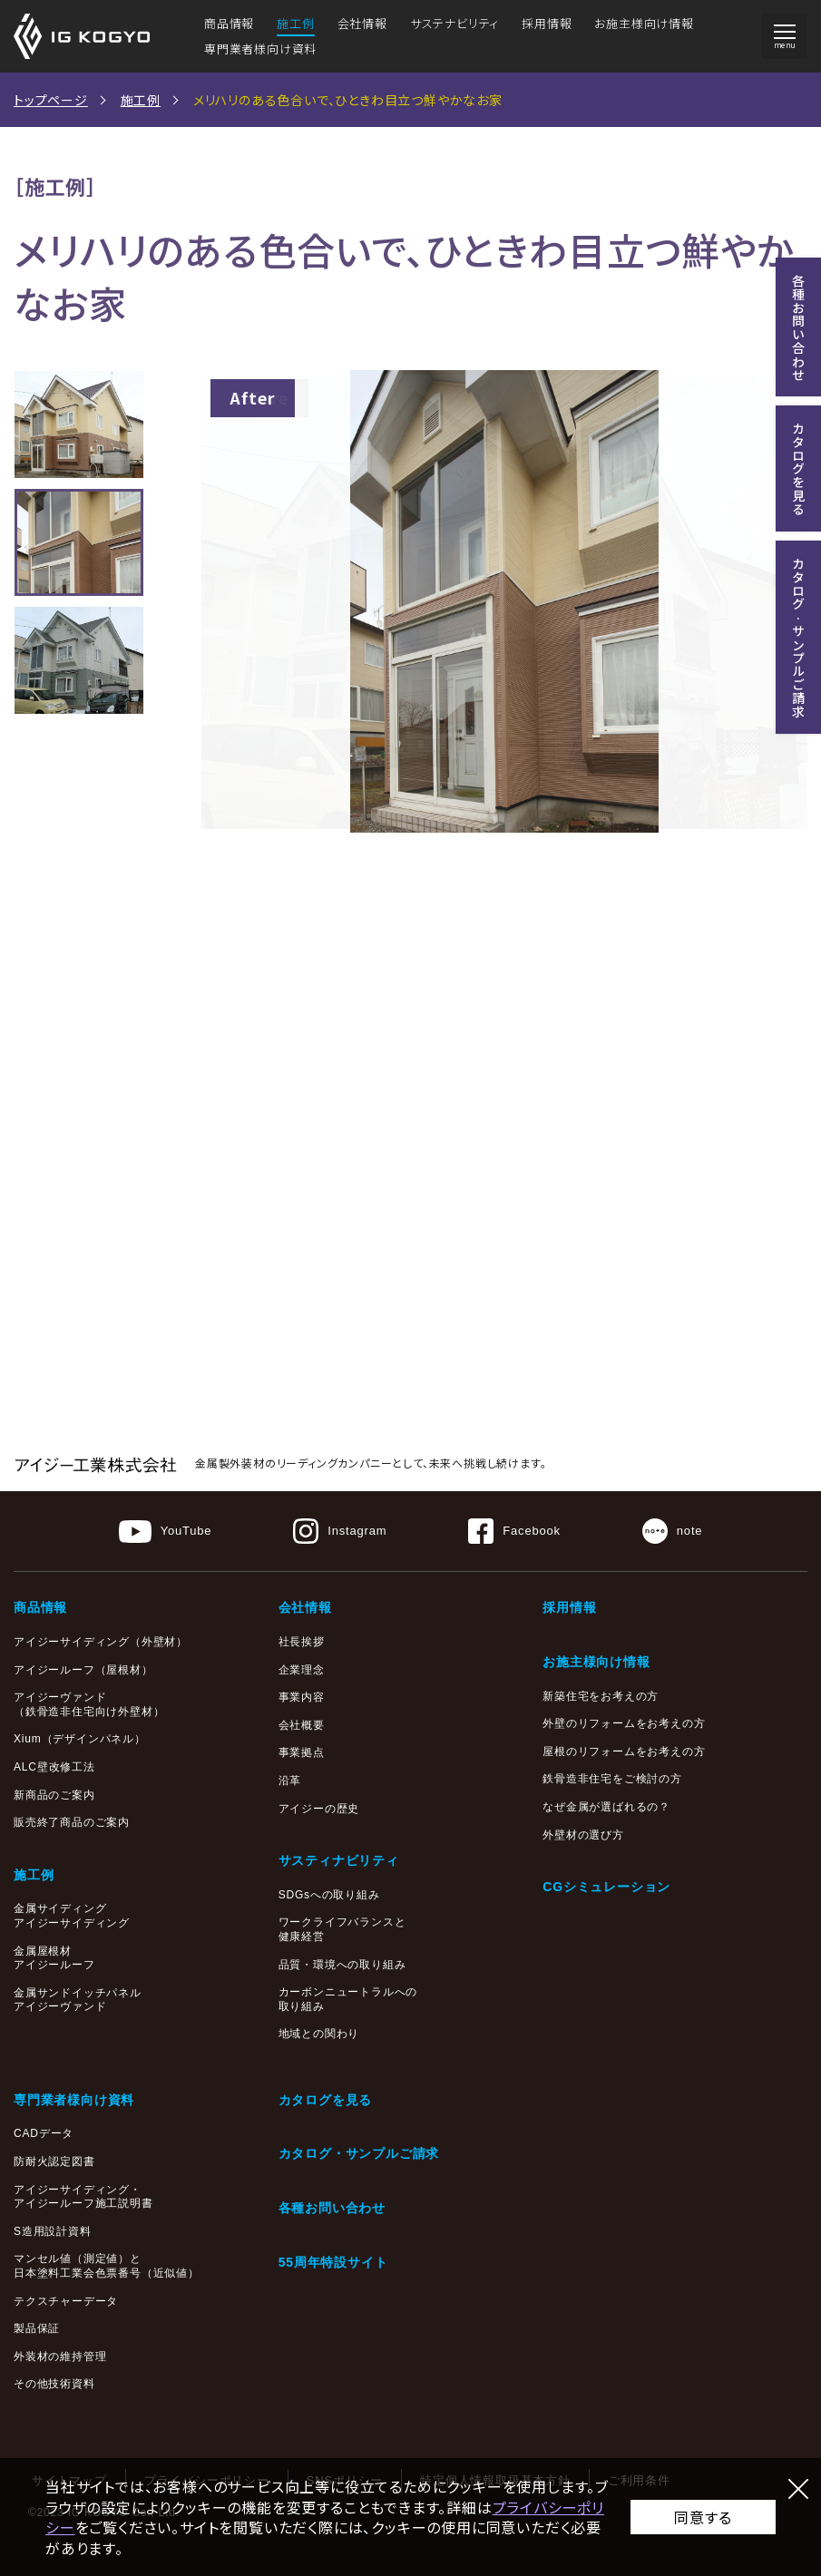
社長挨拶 (302, 1641)
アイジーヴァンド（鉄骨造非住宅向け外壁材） (89, 1704)
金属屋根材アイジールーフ (54, 1958)
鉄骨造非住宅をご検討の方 (612, 1778)
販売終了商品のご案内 (72, 1822)
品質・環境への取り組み (342, 1964)
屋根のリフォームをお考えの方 (623, 1751)
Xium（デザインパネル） (80, 1738)
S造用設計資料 (53, 2231)
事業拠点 (302, 1752)
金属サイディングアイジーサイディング (72, 1915)
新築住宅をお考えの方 (600, 1696)
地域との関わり (319, 2033)
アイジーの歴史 (319, 1808)
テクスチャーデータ (66, 2301)
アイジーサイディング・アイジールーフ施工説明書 (83, 2196)
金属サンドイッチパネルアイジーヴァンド (78, 2000)
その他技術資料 (54, 2383)
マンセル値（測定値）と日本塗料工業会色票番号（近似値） (107, 2265)
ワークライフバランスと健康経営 (342, 1929)
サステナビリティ (454, 23)
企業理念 (302, 1670)
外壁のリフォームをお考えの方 (623, 1723)
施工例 (295, 23)
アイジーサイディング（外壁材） (101, 1641)
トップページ (51, 100)
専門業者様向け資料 (260, 48)
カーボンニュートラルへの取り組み (348, 1999)
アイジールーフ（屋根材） (83, 1670)
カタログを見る (326, 2100)
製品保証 (37, 2328)
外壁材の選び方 (583, 1835)
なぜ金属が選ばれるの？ (606, 1806)
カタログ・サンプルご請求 (359, 2153)
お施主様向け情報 (643, 23)
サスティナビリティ (339, 1860)
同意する (702, 2517)
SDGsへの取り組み (329, 1894)
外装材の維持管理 (60, 2356)
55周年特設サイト (333, 2262)
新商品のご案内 (54, 1795)
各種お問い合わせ (332, 2207)
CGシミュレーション (606, 1886)
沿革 (290, 1780)
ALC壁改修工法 (54, 1767)
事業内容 (302, 1697)
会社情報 (362, 23)
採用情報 (547, 23)
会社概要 (302, 1725)
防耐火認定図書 (54, 2161)
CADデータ (43, 2133)
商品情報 (229, 23)
